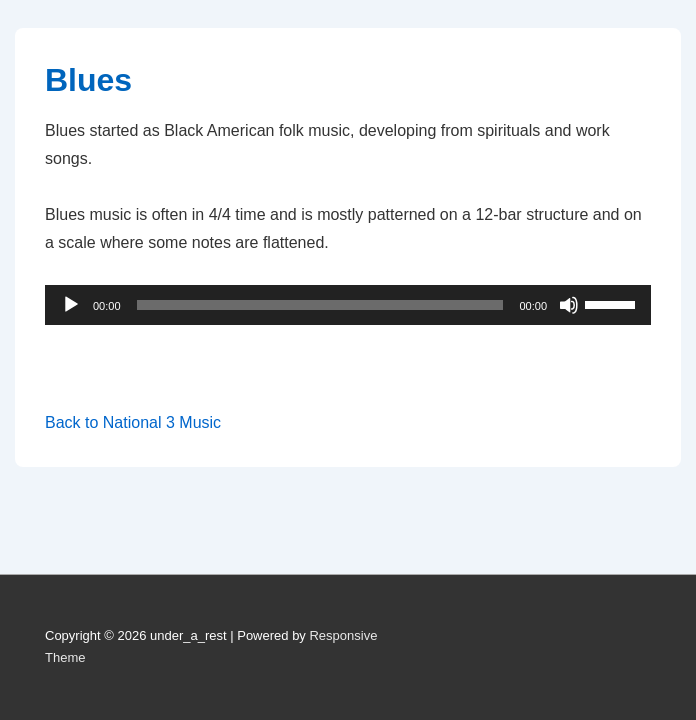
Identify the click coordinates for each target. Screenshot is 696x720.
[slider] (320, 305)
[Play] (71, 305)
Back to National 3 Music (133, 422)
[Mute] (569, 305)
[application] (348, 305)
